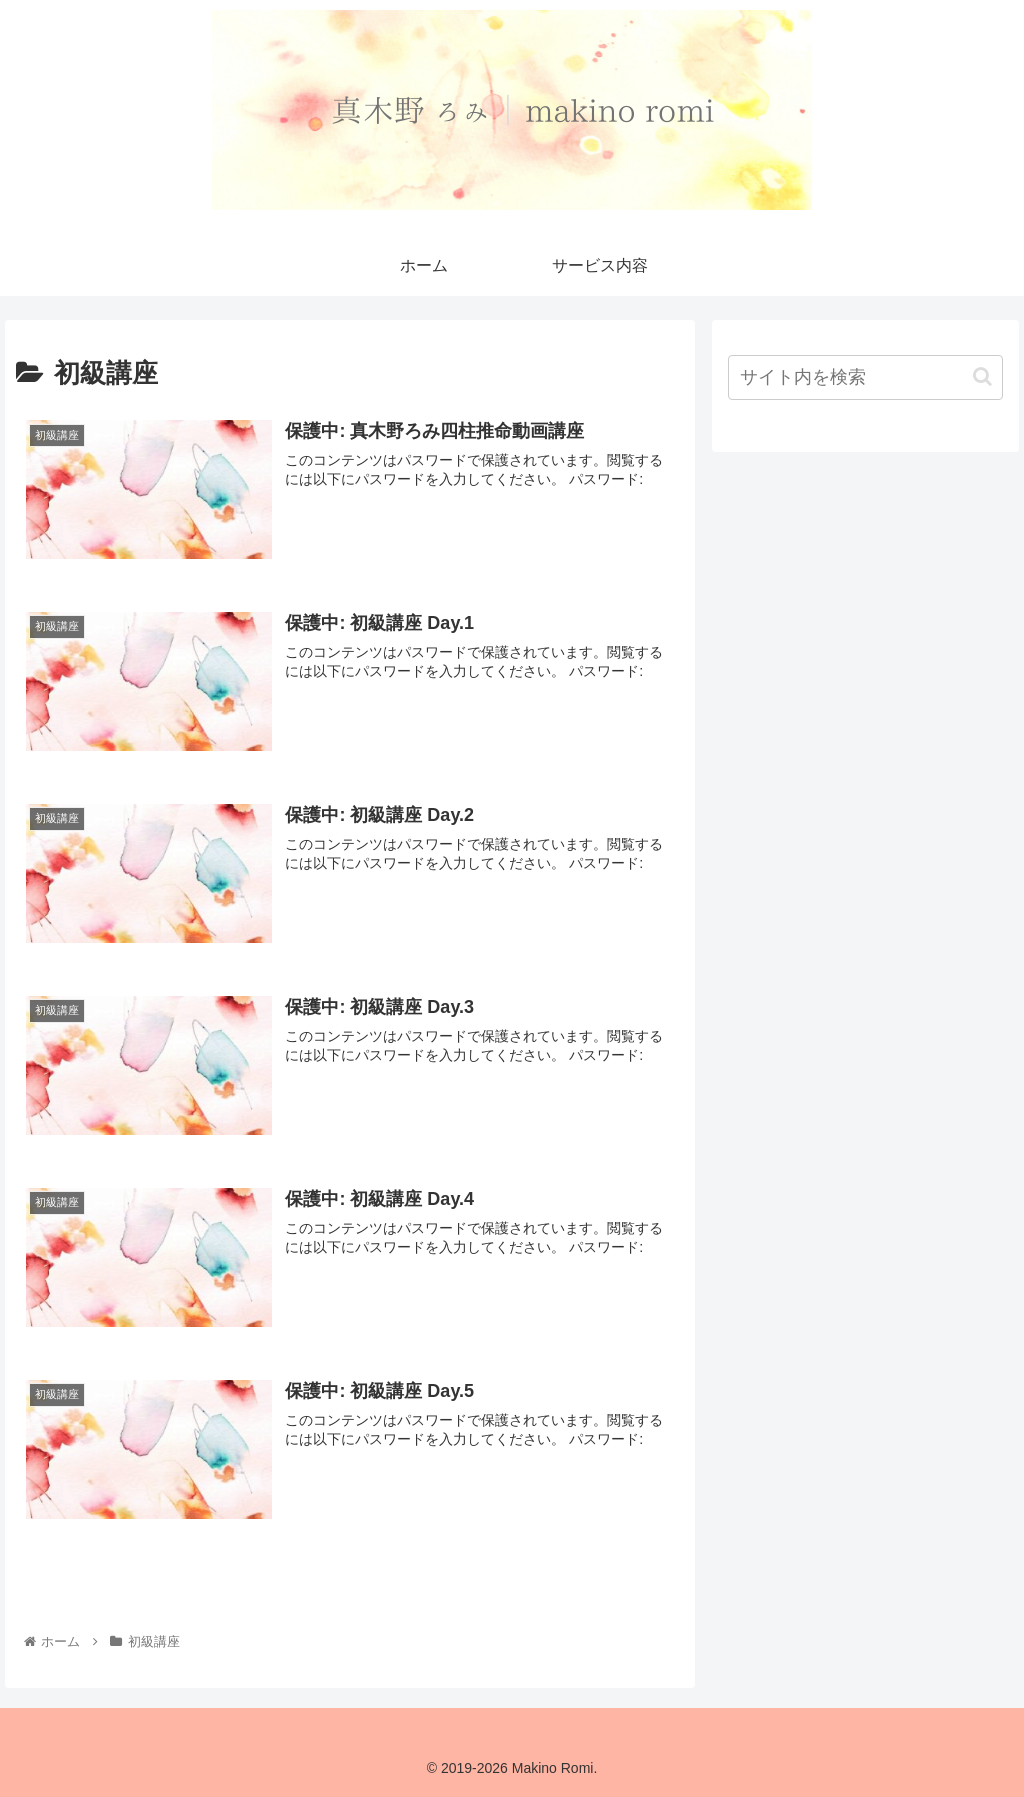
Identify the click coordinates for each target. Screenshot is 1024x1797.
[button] (982, 376)
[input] (865, 377)
